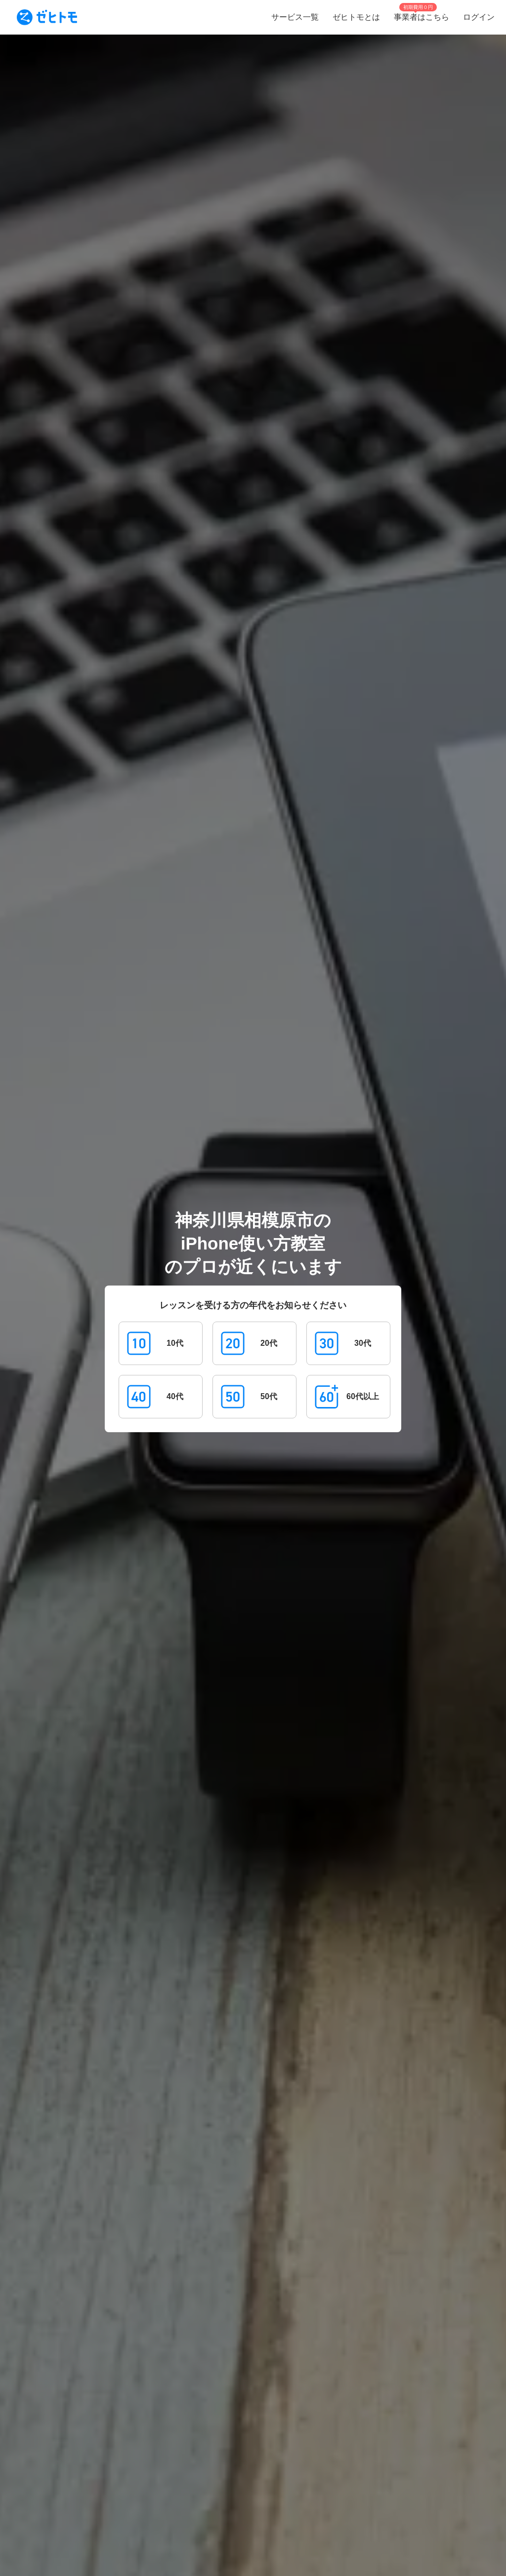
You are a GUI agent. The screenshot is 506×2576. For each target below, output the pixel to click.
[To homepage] (47, 17)
